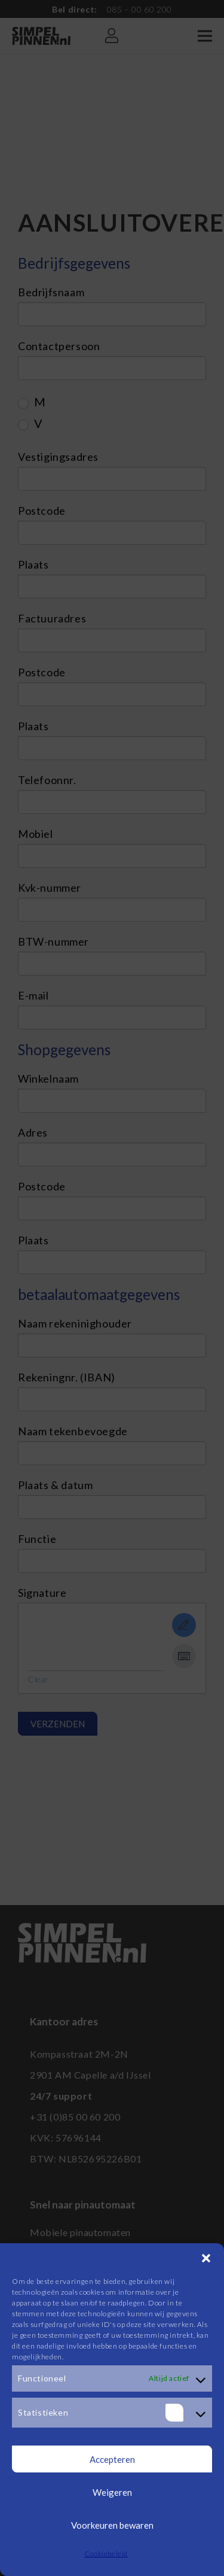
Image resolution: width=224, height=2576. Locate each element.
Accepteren (112, 2459)
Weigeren (112, 2492)
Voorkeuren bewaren (112, 2525)
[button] (206, 2258)
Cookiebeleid (106, 2553)
